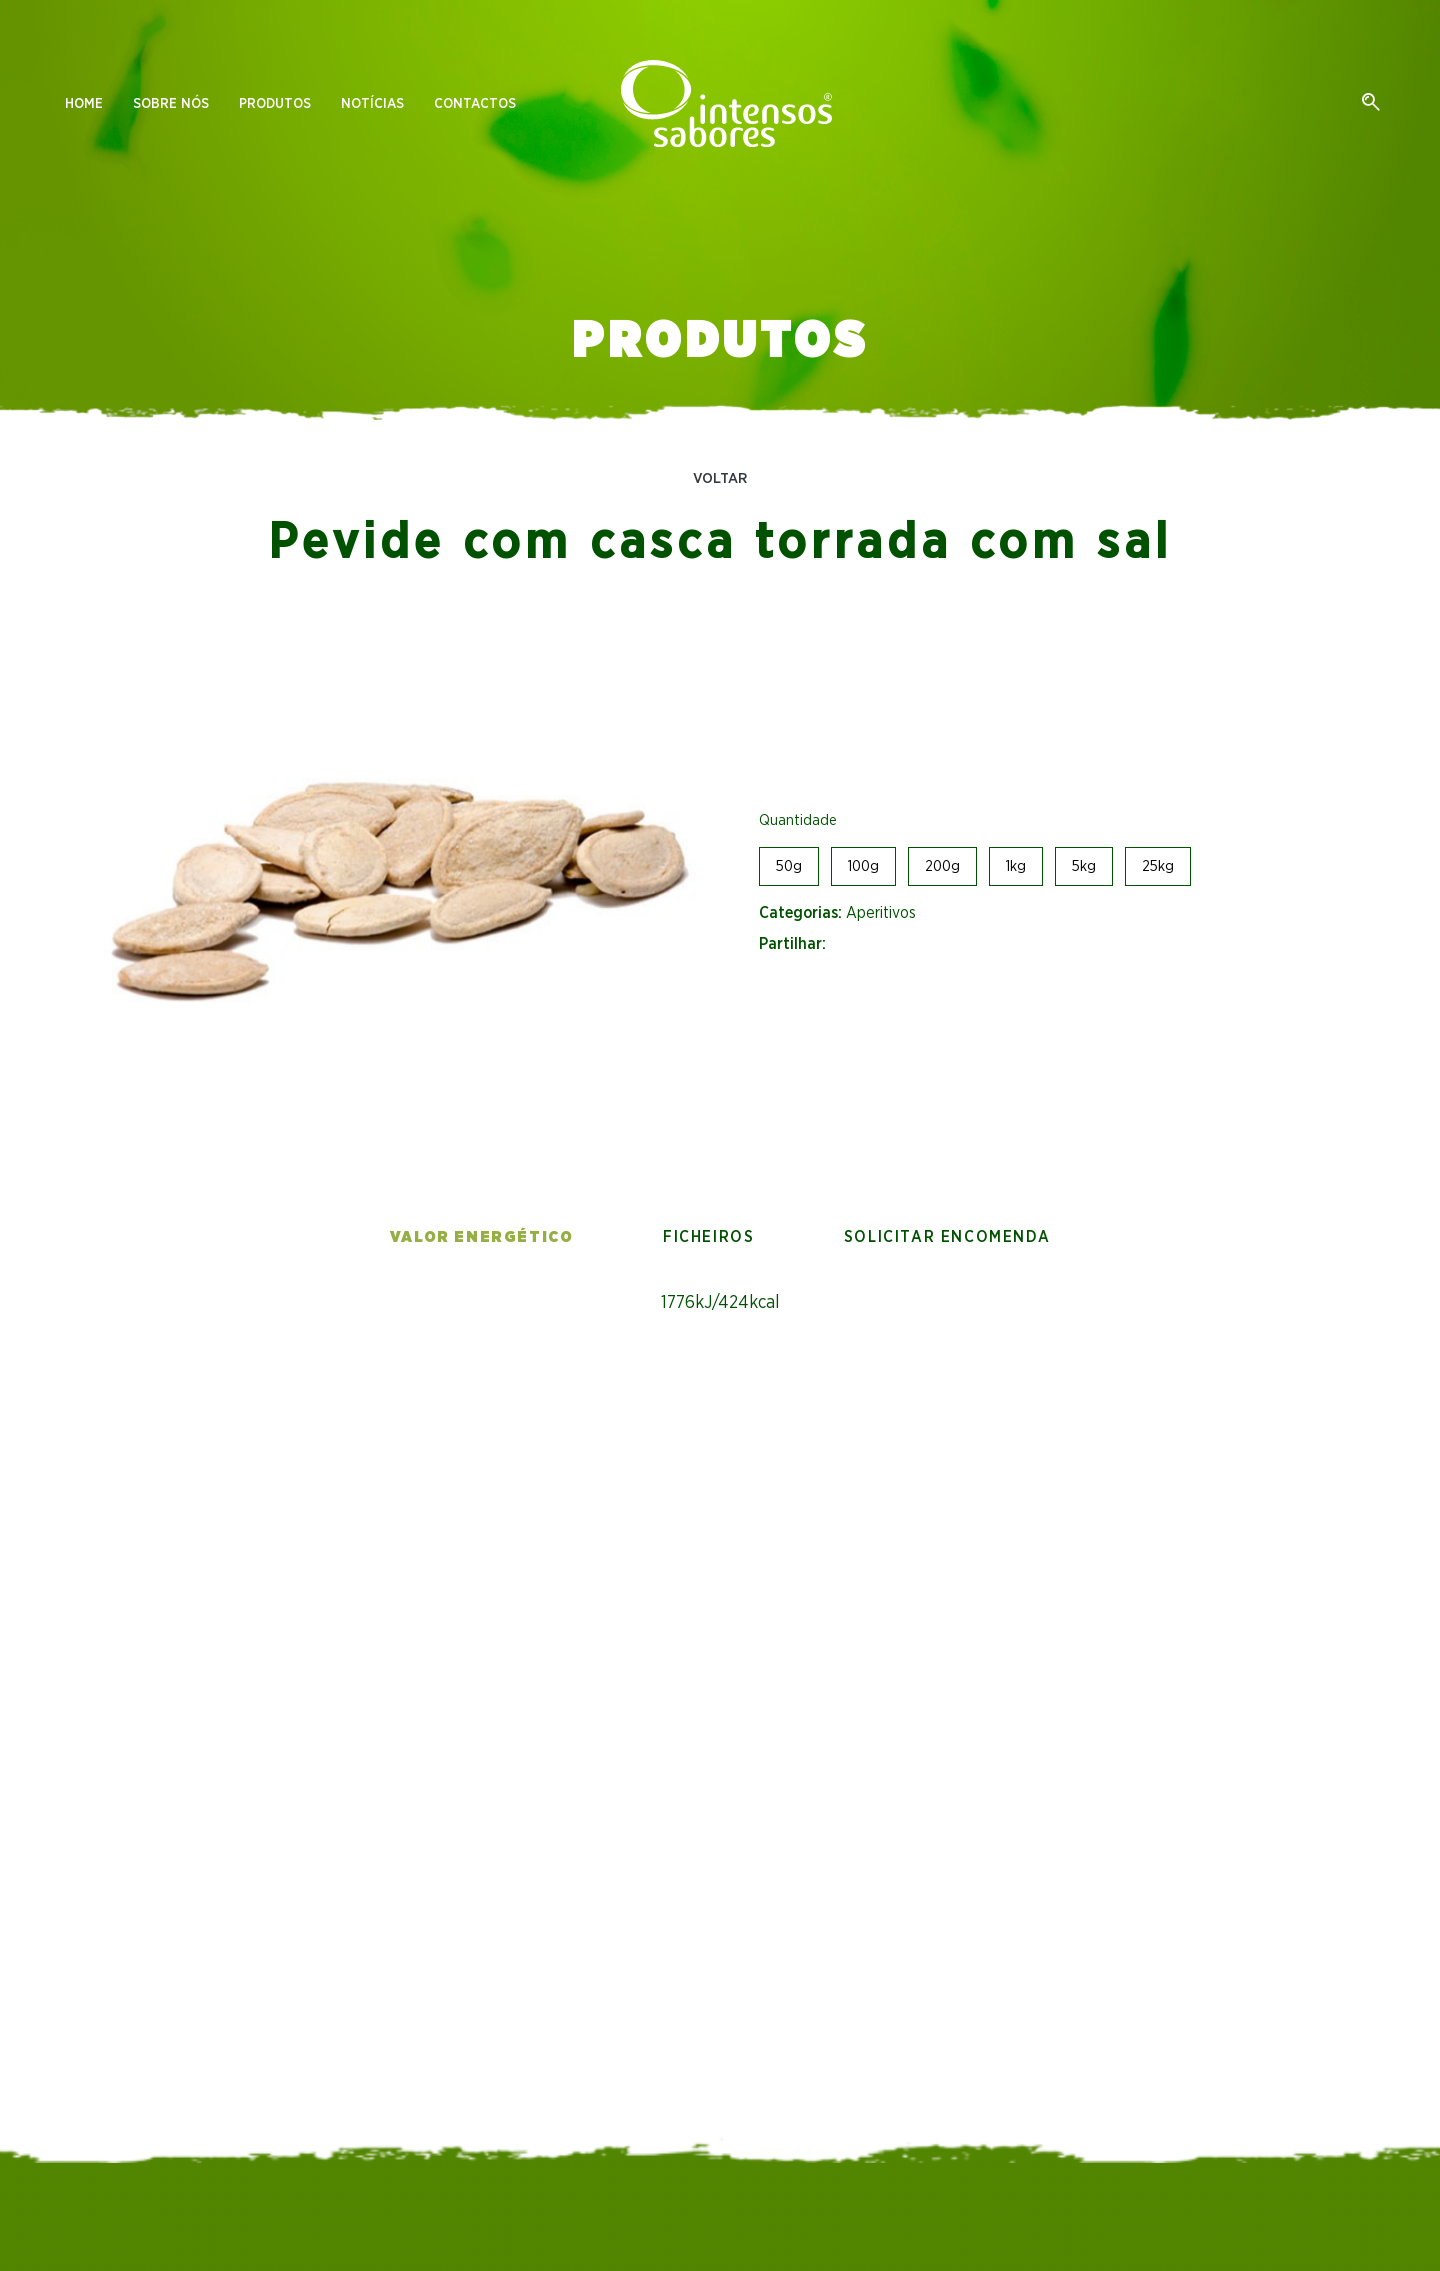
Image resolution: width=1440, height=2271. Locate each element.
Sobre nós (171, 104)
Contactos (475, 104)
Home (84, 104)
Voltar (720, 478)
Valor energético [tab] (482, 1237)
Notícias (372, 104)
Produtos (275, 104)
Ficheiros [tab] (708, 1237)
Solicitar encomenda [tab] (947, 1237)
